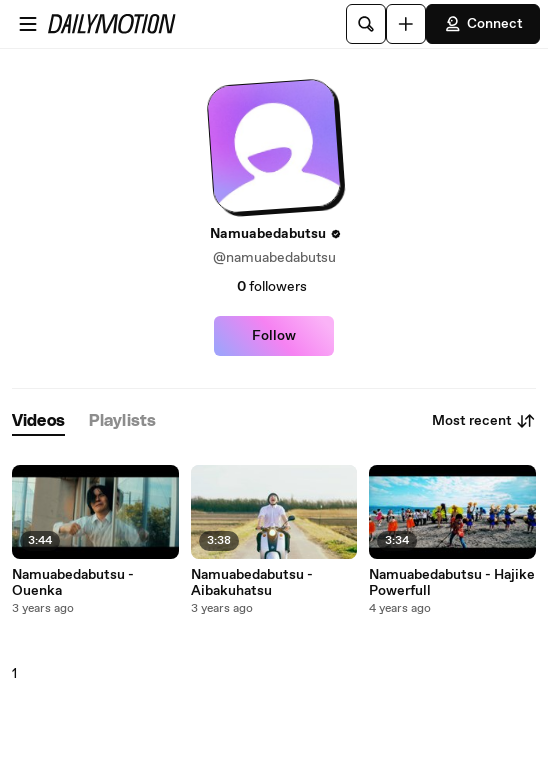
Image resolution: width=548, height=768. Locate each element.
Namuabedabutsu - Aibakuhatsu (252, 583)
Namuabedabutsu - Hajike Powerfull (452, 583)
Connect (483, 24)
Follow (274, 336)
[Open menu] (28, 24)
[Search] (366, 24)
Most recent (484, 421)
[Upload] (406, 24)
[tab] (38, 421)
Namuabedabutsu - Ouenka (73, 583)
